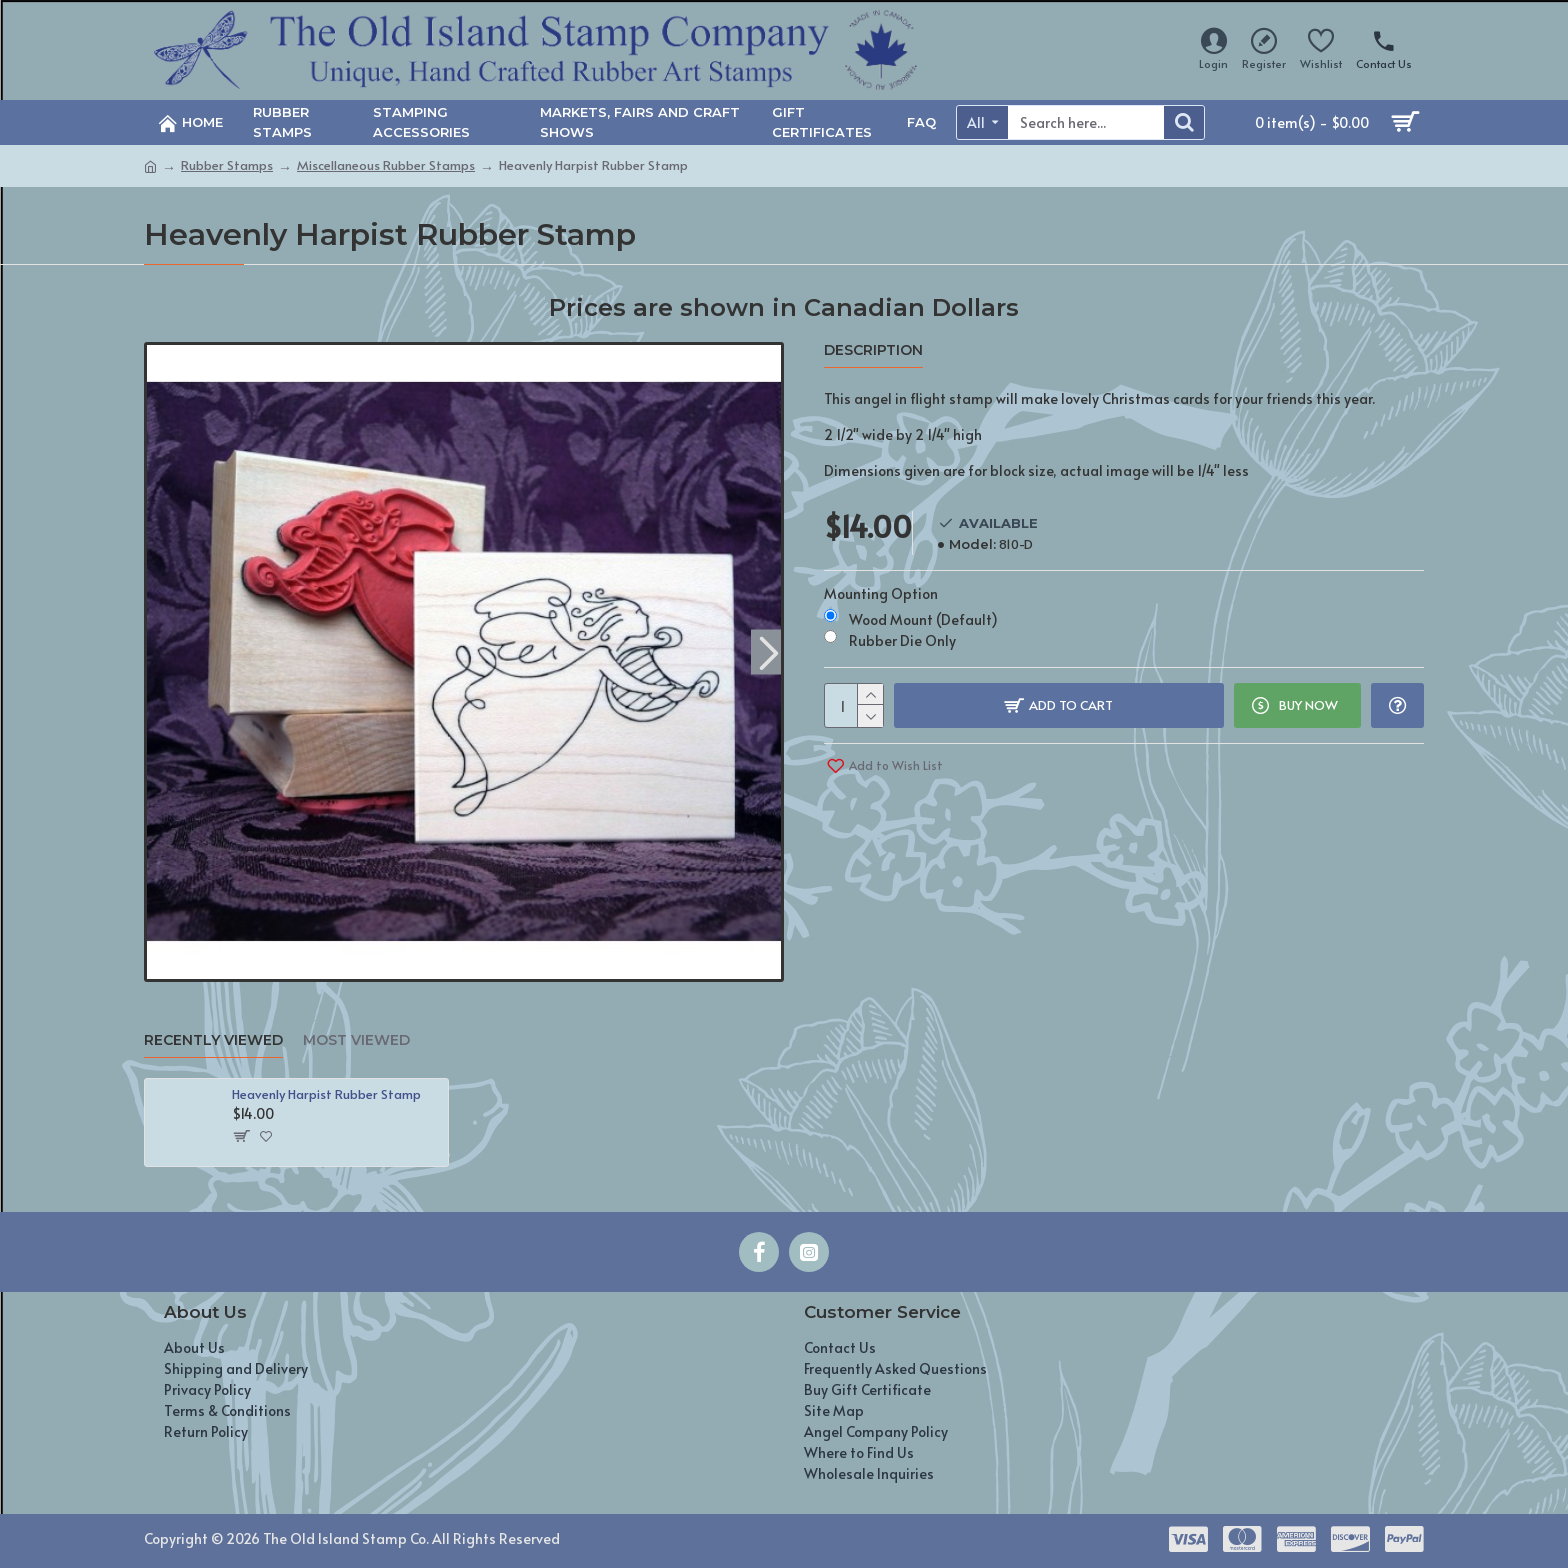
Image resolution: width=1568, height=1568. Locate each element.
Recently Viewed (213, 1040)
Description (873, 350)
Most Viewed (356, 1040)
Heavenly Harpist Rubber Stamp (326, 1094)
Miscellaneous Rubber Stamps (386, 165)
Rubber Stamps (227, 165)
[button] (768, 651)
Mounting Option (881, 593)
